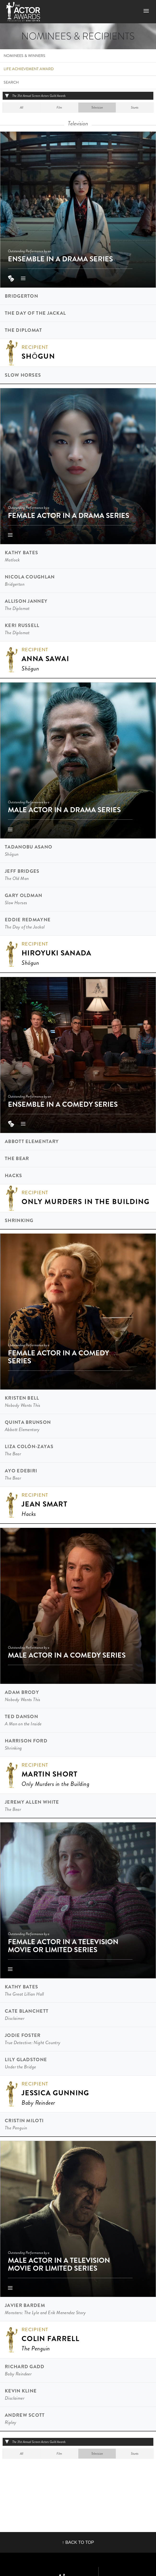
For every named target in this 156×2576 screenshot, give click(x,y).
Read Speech (25, 278)
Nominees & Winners (24, 55)
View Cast (12, 278)
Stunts (135, 107)
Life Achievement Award (29, 69)
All (21, 107)
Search (11, 82)
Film (59, 107)
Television (97, 107)
